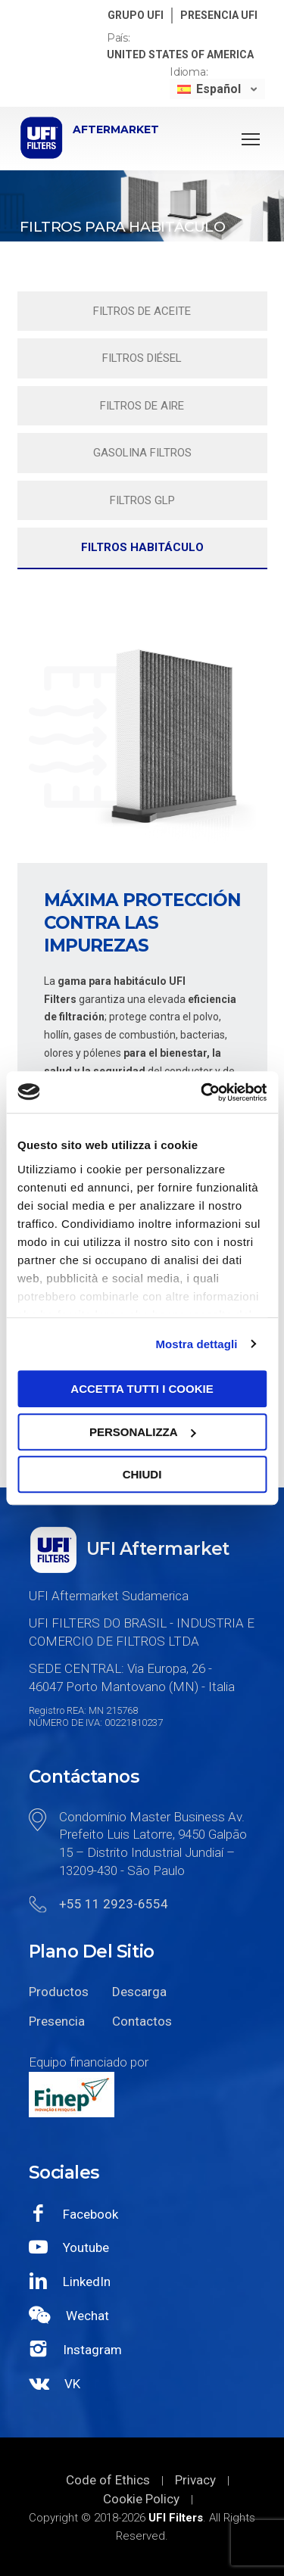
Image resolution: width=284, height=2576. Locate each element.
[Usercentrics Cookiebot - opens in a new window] (202, 1092)
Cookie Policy (141, 2498)
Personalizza (142, 1431)
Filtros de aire (142, 406)
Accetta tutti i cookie (141, 1388)
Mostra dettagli (196, 1344)
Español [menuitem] (218, 89)
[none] (217, 89)
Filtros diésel (142, 358)
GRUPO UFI (136, 15)
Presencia (57, 2021)
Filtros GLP (142, 500)
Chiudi (142, 1474)
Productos (59, 1991)
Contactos (142, 2021)
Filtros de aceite (142, 311)
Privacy (195, 2479)
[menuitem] (217, 89)
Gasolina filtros (142, 452)
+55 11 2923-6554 (113, 1903)
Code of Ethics (108, 2479)
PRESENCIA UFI (218, 15)
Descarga (139, 1991)
